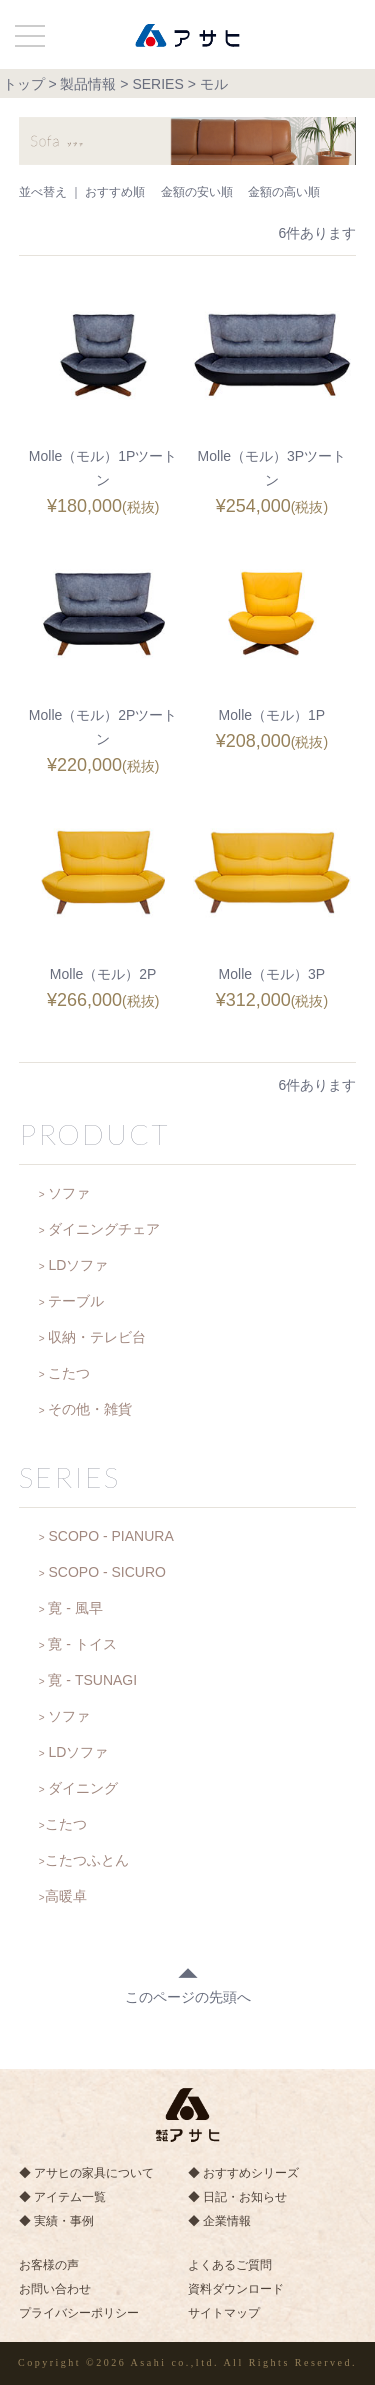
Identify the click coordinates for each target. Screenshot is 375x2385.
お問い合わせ (55, 2289)
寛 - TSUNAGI (92, 1680)
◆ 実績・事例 (56, 2221)
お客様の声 (49, 2265)
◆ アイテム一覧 (62, 2197)
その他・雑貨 (90, 1409)
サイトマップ (224, 2313)
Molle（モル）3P (272, 974)
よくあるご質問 (230, 2265)
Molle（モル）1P (272, 715)
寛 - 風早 (75, 1608)
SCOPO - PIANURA (110, 1536)
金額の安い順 (197, 192)
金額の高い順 (284, 192)
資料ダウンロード (236, 2289)
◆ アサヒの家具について (86, 2173)
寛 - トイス (82, 1644)
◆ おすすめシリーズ (243, 2173)
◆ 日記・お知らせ (237, 2197)
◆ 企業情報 (219, 2221)
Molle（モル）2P (103, 974)
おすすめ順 (115, 192)
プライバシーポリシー (79, 2313)
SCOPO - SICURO (106, 1572)
